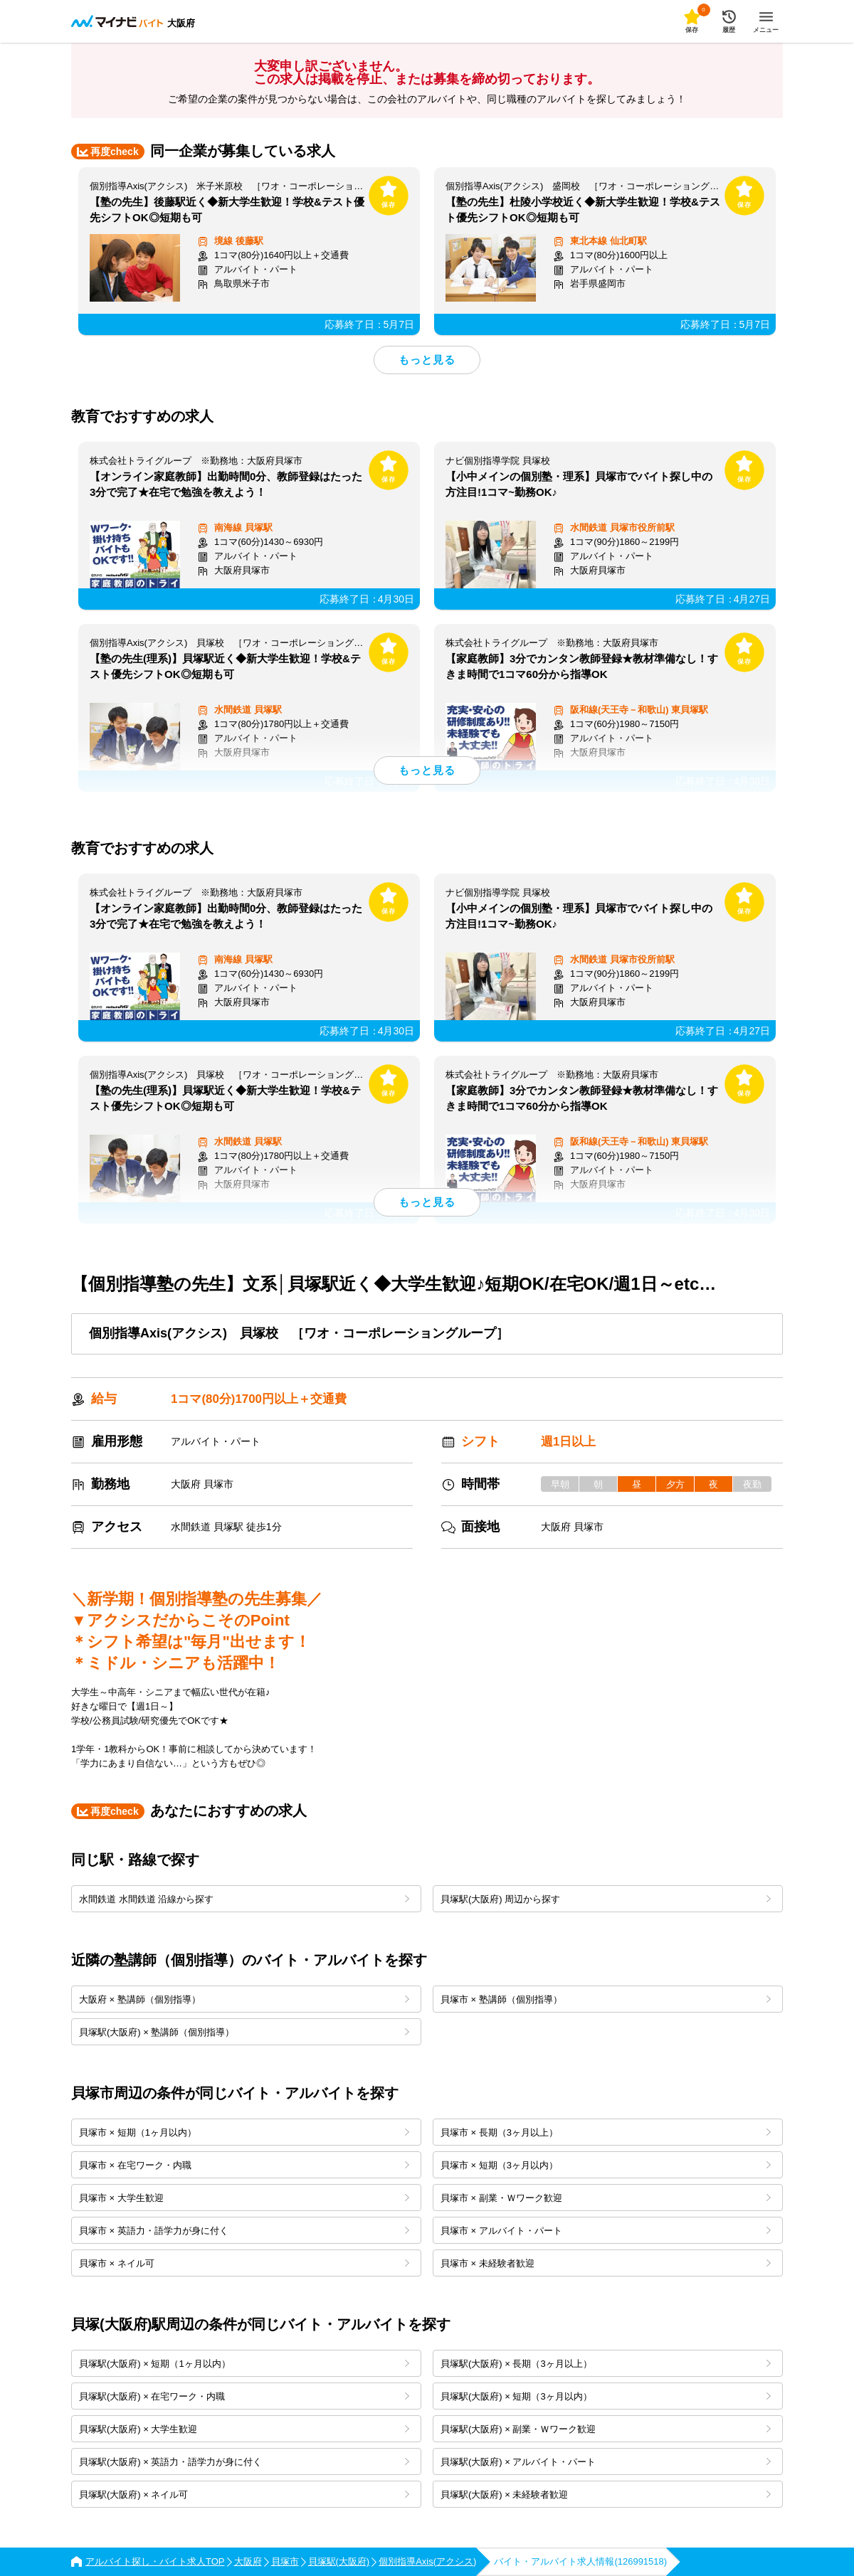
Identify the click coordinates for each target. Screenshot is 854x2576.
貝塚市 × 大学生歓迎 (244, 2198)
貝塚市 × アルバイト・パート (606, 2230)
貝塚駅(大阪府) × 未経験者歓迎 (606, 2494)
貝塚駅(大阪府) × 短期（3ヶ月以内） (606, 2396)
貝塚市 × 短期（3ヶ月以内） (606, 2165)
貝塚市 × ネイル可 (244, 2263)
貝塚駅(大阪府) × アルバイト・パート (606, 2461)
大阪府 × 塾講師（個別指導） (244, 1999)
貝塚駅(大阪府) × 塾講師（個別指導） (244, 2032)
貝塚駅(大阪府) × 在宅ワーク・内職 (244, 2396)
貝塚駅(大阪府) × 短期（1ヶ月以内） (244, 2363)
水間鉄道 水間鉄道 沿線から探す (244, 1899)
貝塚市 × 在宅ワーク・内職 (244, 2165)
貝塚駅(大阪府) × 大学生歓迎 (244, 2429)
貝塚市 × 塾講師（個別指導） (606, 1999)
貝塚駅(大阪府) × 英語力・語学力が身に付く (244, 2461)
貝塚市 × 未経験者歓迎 (606, 2263)
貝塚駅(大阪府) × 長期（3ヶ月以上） (606, 2363)
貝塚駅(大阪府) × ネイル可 (244, 2494)
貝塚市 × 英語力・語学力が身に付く (244, 2230)
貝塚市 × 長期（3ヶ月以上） (606, 2132)
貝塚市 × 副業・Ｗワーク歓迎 (606, 2198)
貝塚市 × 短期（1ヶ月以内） (244, 2132)
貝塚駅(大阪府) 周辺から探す (606, 1899)
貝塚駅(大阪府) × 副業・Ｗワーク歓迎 (606, 2429)
